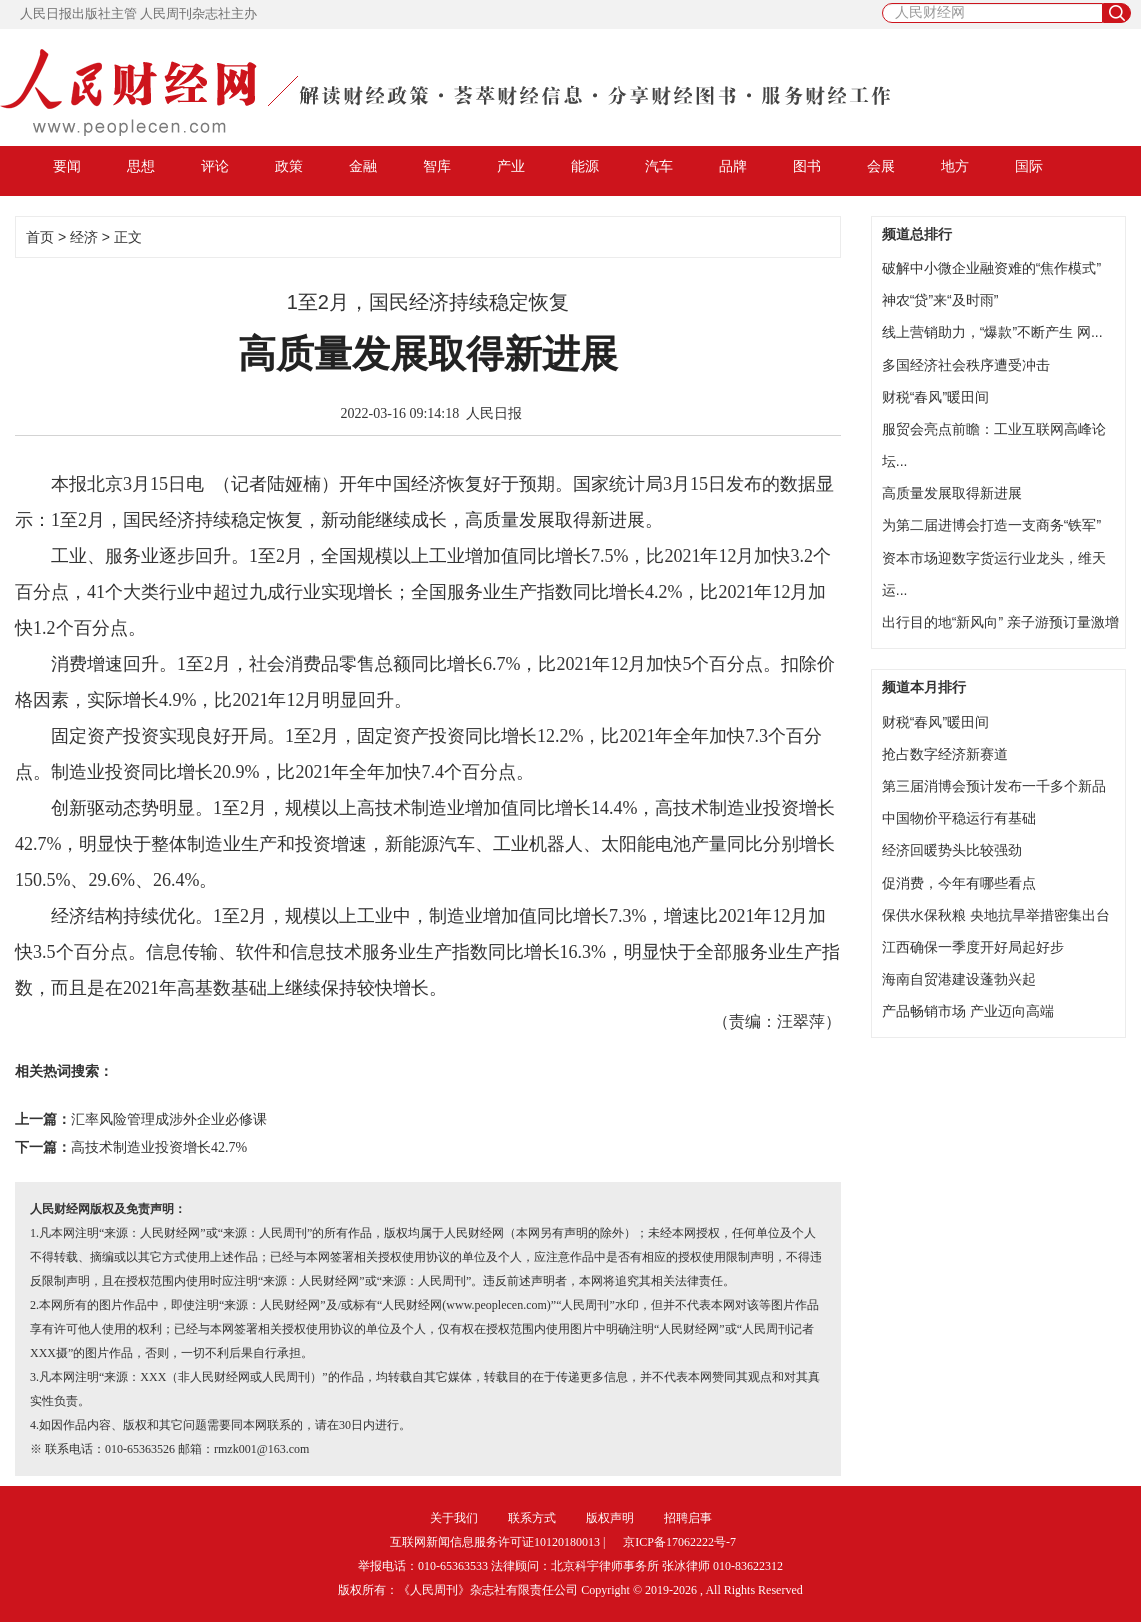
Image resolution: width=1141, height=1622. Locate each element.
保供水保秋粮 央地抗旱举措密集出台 (996, 915)
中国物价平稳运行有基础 (959, 818)
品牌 (733, 166)
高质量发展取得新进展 (952, 493)
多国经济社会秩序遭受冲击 (966, 365)
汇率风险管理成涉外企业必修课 (169, 1119)
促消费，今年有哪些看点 (959, 883)
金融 (363, 166)
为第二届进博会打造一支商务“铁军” (991, 525)
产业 (511, 166)
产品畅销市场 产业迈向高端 (968, 1011)
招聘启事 (688, 1518)
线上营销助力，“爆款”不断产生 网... (992, 332)
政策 (289, 166)
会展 (881, 166)
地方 (955, 166)
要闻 (67, 166)
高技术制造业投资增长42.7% (159, 1147)
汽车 (659, 166)
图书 (807, 166)
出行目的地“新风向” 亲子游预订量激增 (1000, 622)
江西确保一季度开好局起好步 (973, 947)
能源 (585, 166)
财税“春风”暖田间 (935, 397)
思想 (141, 166)
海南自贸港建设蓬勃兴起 (959, 979)
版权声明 (610, 1518)
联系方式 (532, 1518)
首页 (40, 237)
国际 (1029, 166)
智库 (437, 166)
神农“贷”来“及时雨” (940, 300)
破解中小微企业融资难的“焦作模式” (991, 268)
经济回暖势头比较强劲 (952, 850)
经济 (84, 237)
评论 (215, 166)
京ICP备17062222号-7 (679, 1542)
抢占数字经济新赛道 (945, 754)
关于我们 (454, 1518)
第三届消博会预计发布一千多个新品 (994, 786)
